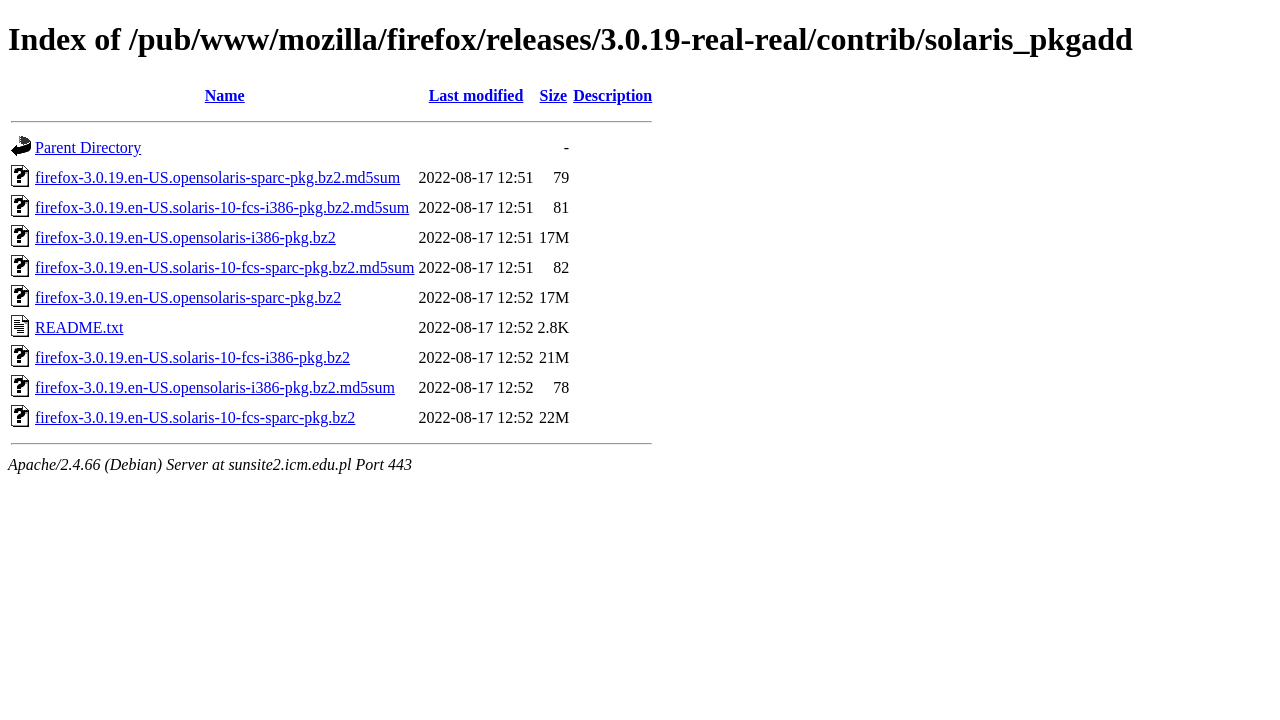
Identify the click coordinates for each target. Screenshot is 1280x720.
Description (612, 95)
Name (225, 95)
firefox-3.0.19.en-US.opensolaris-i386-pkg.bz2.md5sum (215, 387)
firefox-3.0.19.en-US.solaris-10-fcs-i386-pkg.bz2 (192, 357)
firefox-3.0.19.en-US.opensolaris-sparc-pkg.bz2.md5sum (217, 177)
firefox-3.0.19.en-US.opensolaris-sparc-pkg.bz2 (188, 297)
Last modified (476, 95)
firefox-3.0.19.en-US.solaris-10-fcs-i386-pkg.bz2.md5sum (222, 207)
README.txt (79, 327)
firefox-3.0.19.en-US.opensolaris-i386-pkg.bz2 (185, 237)
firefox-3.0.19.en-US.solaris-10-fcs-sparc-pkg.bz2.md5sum (224, 267)
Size (554, 95)
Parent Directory (88, 147)
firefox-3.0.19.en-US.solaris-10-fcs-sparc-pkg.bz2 (195, 417)
